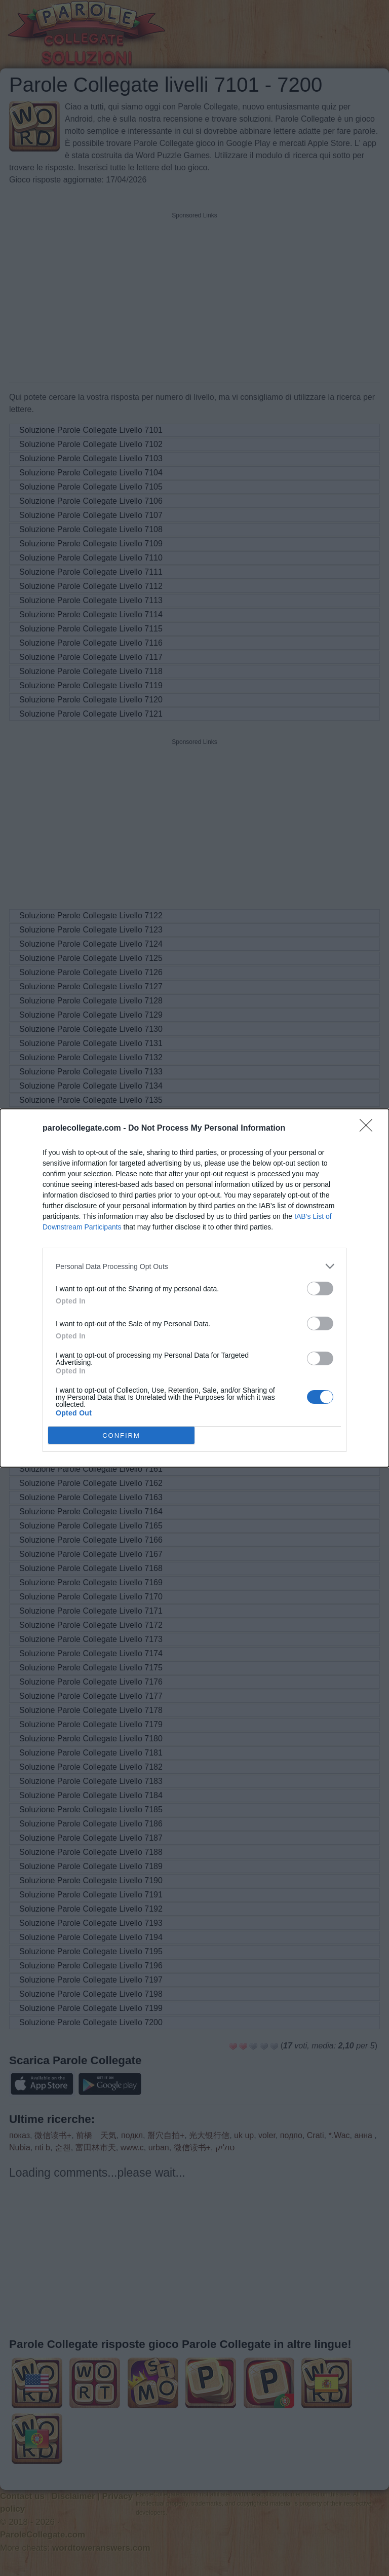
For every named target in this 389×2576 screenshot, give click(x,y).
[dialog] (194, 1288)
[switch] (320, 1288)
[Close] (369, 1128)
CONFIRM (121, 1435)
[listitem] (194, 1266)
